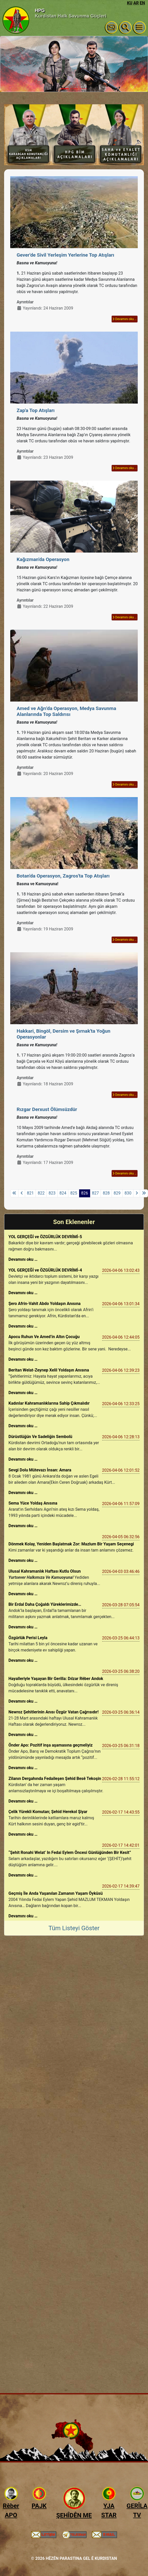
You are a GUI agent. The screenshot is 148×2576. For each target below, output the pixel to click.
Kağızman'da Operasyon (43, 559)
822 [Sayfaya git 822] (41, 1193)
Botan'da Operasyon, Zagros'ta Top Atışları (63, 876)
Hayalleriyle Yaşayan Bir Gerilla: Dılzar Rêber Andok (55, 1678)
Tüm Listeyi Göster (73, 1928)
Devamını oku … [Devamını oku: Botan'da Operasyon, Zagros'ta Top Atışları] (124, 939)
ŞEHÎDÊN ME (74, 2515)
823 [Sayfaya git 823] (52, 1193)
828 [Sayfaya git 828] (106, 1193)
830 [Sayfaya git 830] (127, 1193)
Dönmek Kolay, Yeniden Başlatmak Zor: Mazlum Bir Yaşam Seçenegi (71, 1544)
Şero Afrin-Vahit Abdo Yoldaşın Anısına (44, 1303)
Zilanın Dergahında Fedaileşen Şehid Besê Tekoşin (54, 1778)
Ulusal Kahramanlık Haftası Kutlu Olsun (44, 1571)
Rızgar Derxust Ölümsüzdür (47, 1109)
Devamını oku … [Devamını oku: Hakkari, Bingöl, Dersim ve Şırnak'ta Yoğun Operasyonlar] (124, 1095)
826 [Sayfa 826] (84, 1193)
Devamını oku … (22, 1259)
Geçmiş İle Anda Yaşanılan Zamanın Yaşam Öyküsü (55, 1893)
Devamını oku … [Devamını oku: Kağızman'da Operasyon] (124, 617)
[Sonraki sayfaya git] (136, 1193)
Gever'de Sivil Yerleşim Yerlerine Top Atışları (65, 255)
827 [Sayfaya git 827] (95, 1193)
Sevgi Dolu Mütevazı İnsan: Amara (39, 1470)
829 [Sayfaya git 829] (117, 1193)
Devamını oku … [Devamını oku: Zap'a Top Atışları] (124, 468)
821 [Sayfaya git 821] (30, 1193)
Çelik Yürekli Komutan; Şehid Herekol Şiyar (47, 1811)
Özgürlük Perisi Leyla (27, 1637)
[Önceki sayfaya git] (21, 1193)
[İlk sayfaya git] (14, 1193)
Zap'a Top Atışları (36, 410)
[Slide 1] (65, 89)
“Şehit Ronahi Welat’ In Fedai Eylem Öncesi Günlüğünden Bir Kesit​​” (70, 1852)
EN (142, 3)
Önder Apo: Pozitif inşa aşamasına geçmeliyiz (50, 1745)
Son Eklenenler (74, 1222)
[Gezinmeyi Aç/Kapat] (139, 27)
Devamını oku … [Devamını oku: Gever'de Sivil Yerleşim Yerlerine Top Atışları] (124, 319)
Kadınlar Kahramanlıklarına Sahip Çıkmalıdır (49, 1403)
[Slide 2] (74, 89)
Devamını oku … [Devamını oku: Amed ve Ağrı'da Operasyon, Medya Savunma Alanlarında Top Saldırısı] (124, 784)
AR (136, 3)
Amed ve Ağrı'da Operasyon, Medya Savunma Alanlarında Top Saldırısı (66, 711)
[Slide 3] (83, 89)
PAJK (39, 2505)
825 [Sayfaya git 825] (73, 1193)
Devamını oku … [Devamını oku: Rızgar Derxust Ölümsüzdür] (124, 1173)
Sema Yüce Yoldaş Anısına (32, 1503)
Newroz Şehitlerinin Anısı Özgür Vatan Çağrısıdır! (53, 1712)
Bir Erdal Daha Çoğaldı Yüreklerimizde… (44, 1604)
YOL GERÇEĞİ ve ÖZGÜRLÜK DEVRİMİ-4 (45, 1270)
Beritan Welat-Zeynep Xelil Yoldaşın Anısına (48, 1370)
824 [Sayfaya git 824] (62, 1193)
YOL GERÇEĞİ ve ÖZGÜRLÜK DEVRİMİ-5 (45, 1236)
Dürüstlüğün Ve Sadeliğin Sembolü (40, 1436)
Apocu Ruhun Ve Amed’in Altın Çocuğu (44, 1336)
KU (129, 3)
